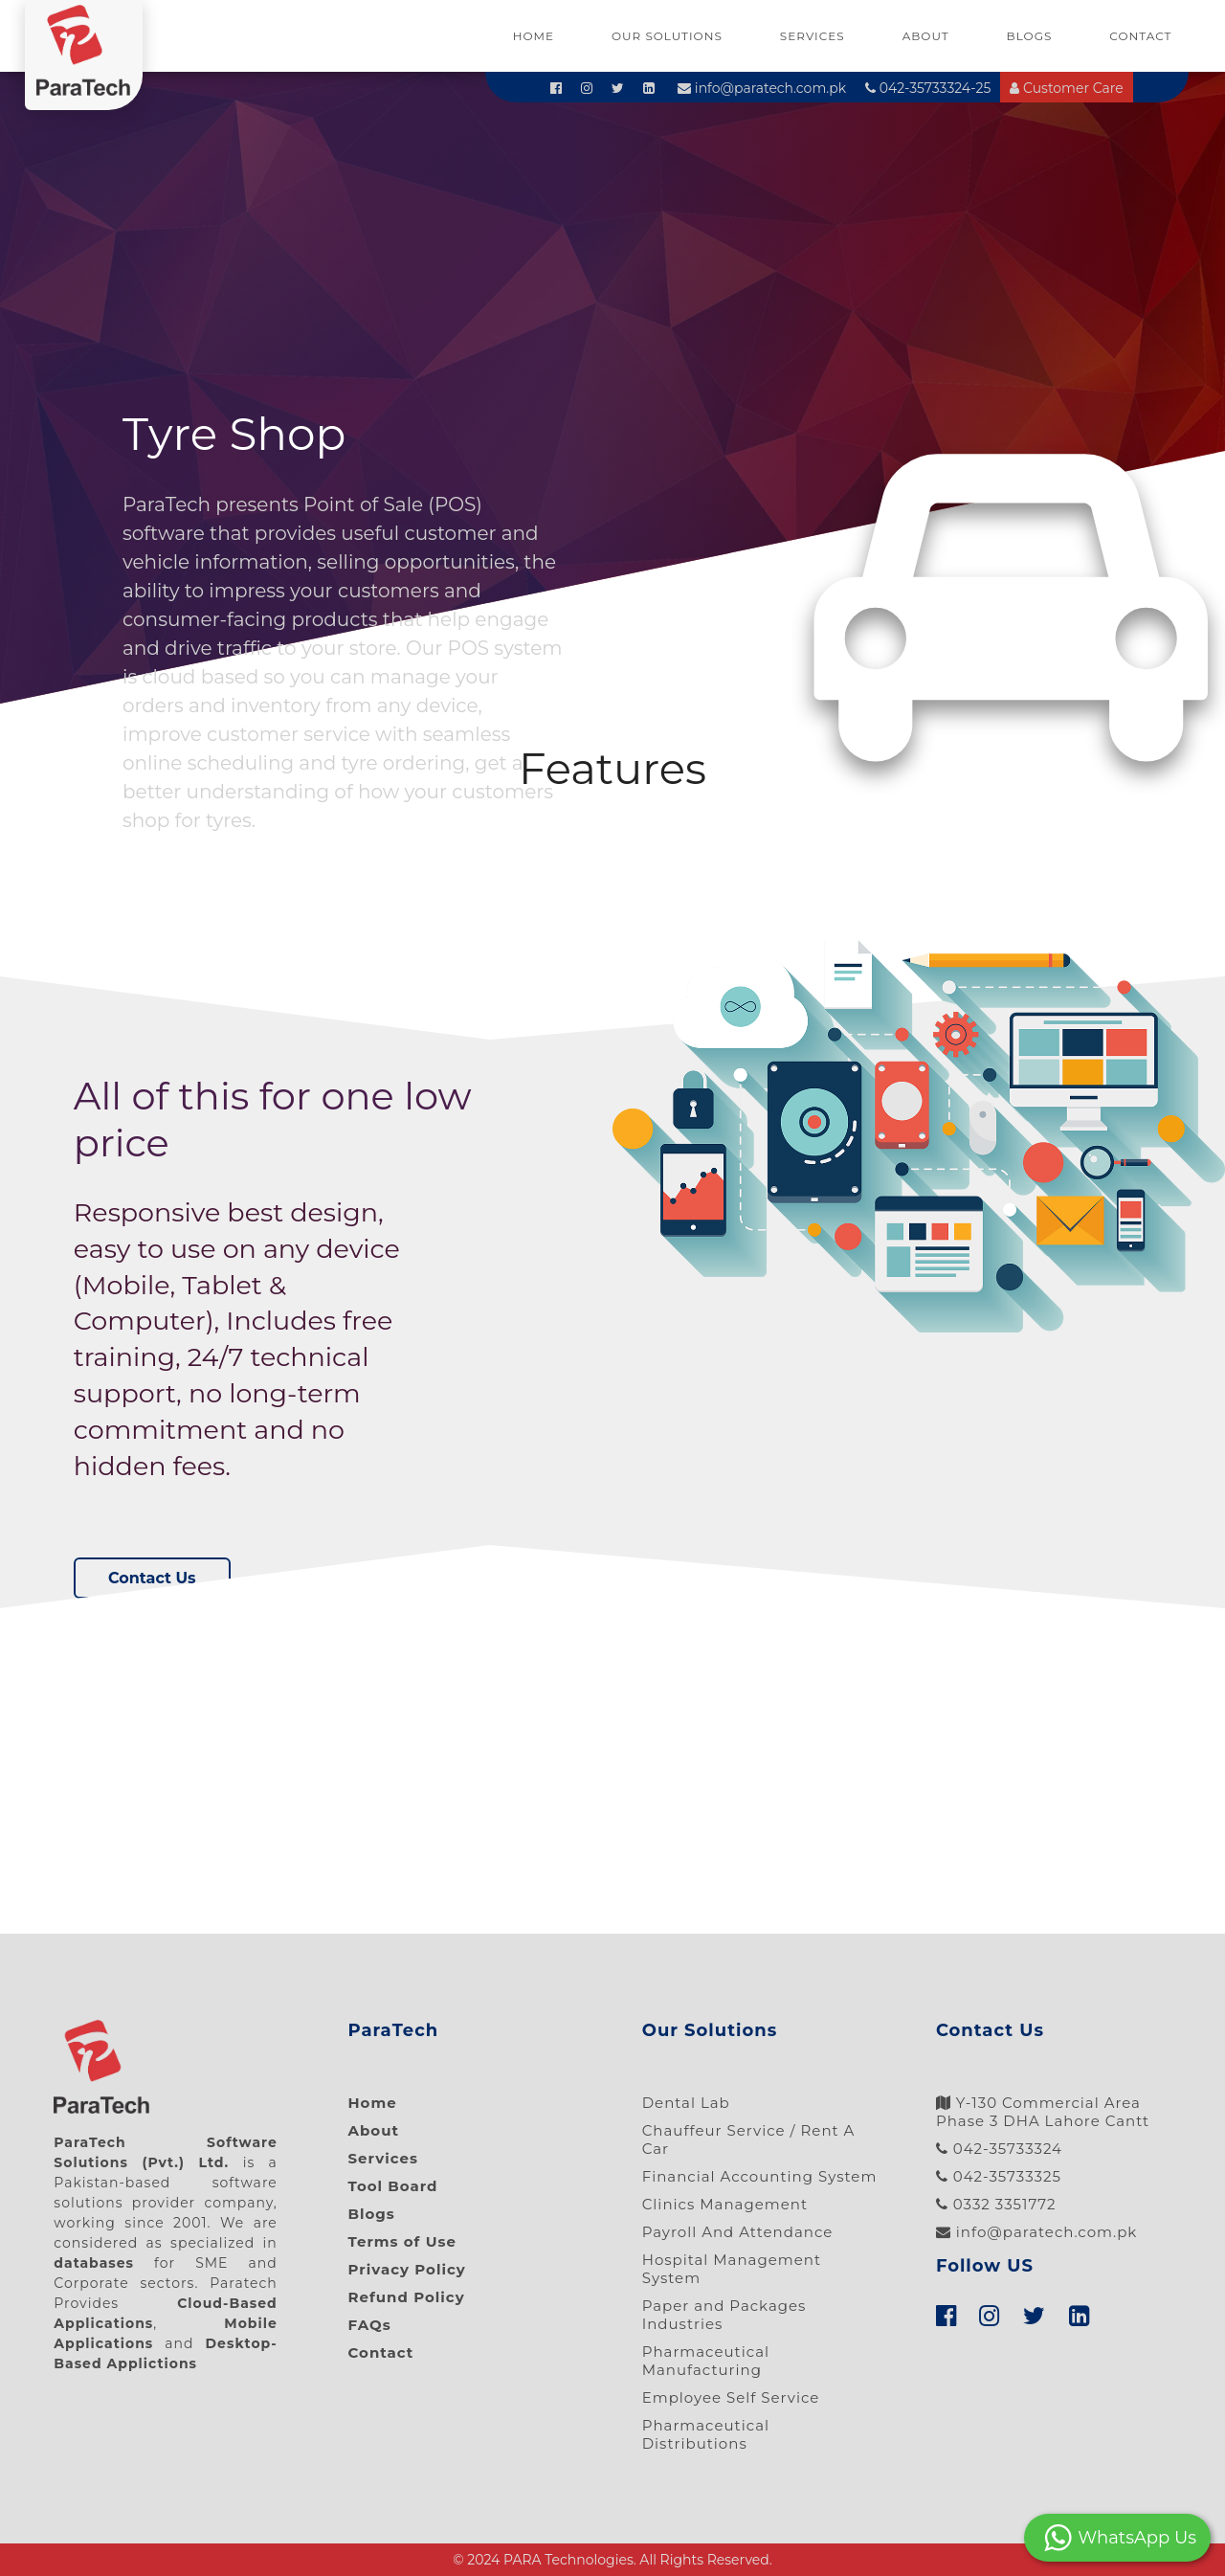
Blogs (1030, 36)
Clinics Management (725, 2204)
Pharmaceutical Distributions (705, 2434)
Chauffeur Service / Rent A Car (749, 2139)
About (925, 36)
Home (533, 36)
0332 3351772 (996, 2204)
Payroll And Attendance (738, 2232)
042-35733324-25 (928, 88)
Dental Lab (686, 2103)
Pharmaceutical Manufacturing (705, 2360)
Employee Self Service (731, 2397)
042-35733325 (998, 2176)
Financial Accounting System (760, 2176)
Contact (1140, 36)
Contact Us (152, 1578)
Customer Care (1066, 88)
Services (812, 36)
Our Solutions (667, 36)
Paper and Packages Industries (724, 2314)
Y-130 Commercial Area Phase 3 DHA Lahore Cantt (1042, 2112)
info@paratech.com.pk (762, 88)
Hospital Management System (731, 2269)
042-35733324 (999, 2148)
